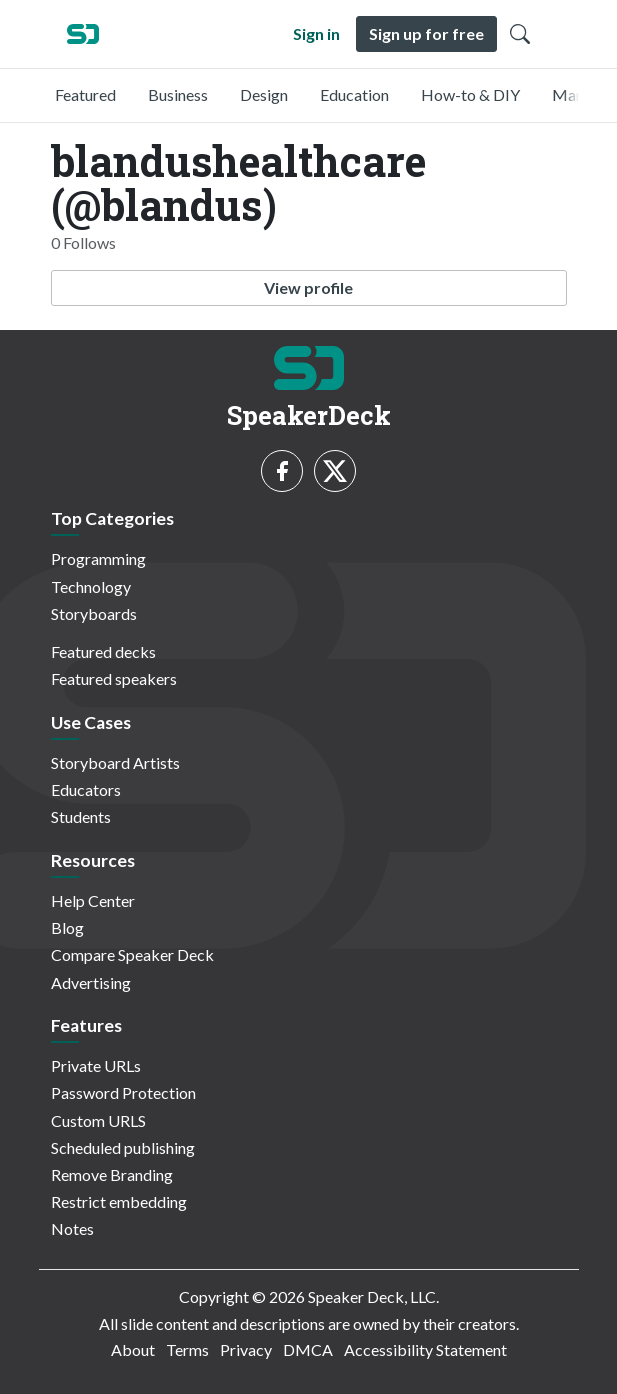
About (133, 1349)
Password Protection (123, 1092)
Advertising (91, 982)
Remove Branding (112, 1174)
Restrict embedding (119, 1201)
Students (81, 816)
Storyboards (94, 613)
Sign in (316, 33)
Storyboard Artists (115, 762)
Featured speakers (114, 678)
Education (354, 94)
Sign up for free (426, 33)
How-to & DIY (470, 94)
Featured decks (103, 651)
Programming (98, 558)
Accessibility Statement (425, 1349)
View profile (308, 287)
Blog (67, 927)
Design (264, 94)
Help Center (93, 900)
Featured (85, 94)
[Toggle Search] (520, 34)
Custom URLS (98, 1120)
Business (178, 94)
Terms (187, 1349)
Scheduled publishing (123, 1147)
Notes (72, 1228)
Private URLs (96, 1065)
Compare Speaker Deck (132, 954)
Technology (91, 586)
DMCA (308, 1349)
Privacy (246, 1349)
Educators (86, 789)
